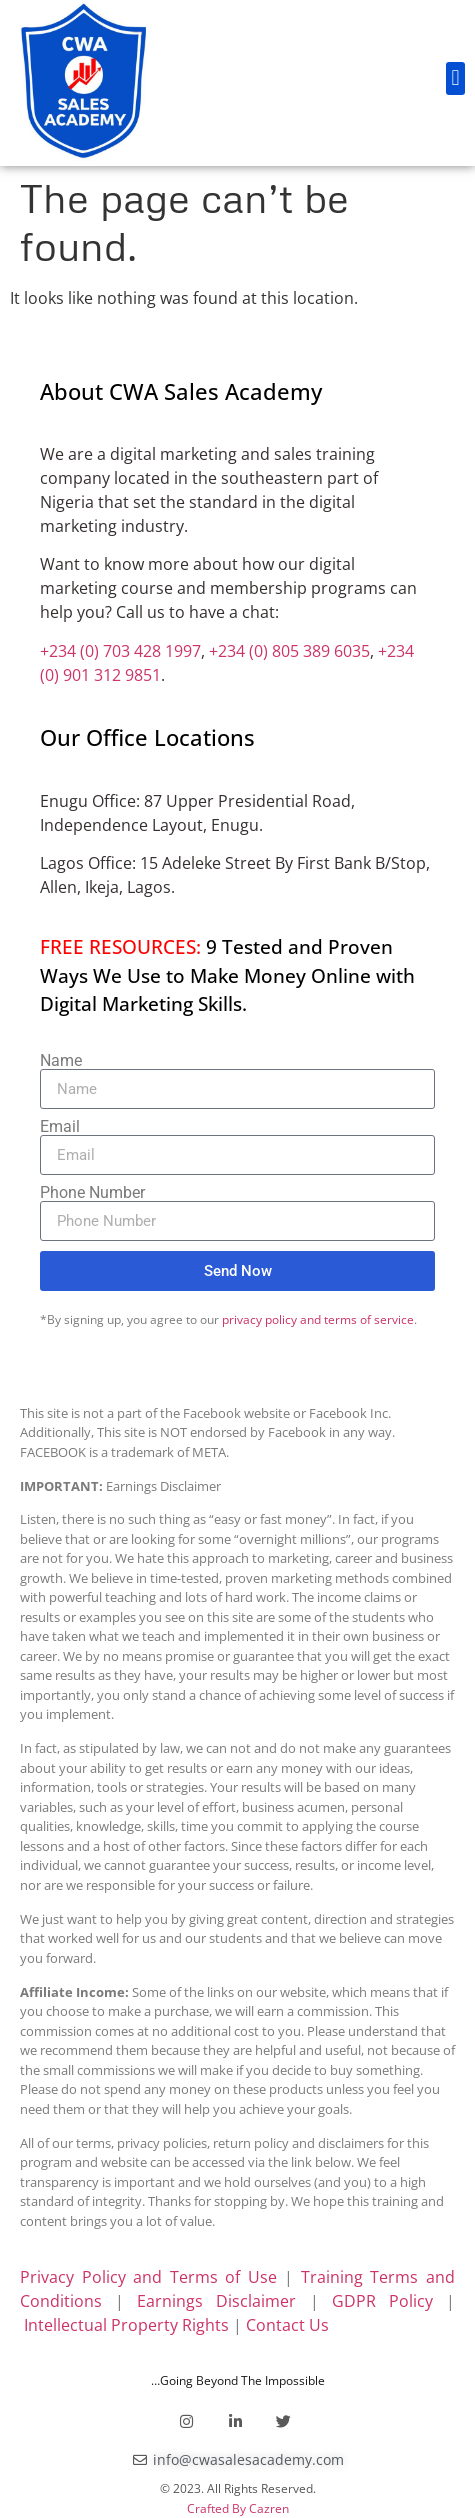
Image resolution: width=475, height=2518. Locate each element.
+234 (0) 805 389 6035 (289, 651)
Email (60, 1127)
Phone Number (92, 1193)
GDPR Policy (382, 2301)
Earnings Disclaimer (216, 2301)
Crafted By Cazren (238, 2508)
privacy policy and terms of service (318, 1319)
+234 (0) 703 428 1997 (120, 651)
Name (61, 1061)
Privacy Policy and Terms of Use (148, 2277)
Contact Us (287, 2325)
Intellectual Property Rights (126, 2325)
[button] (455, 78)
